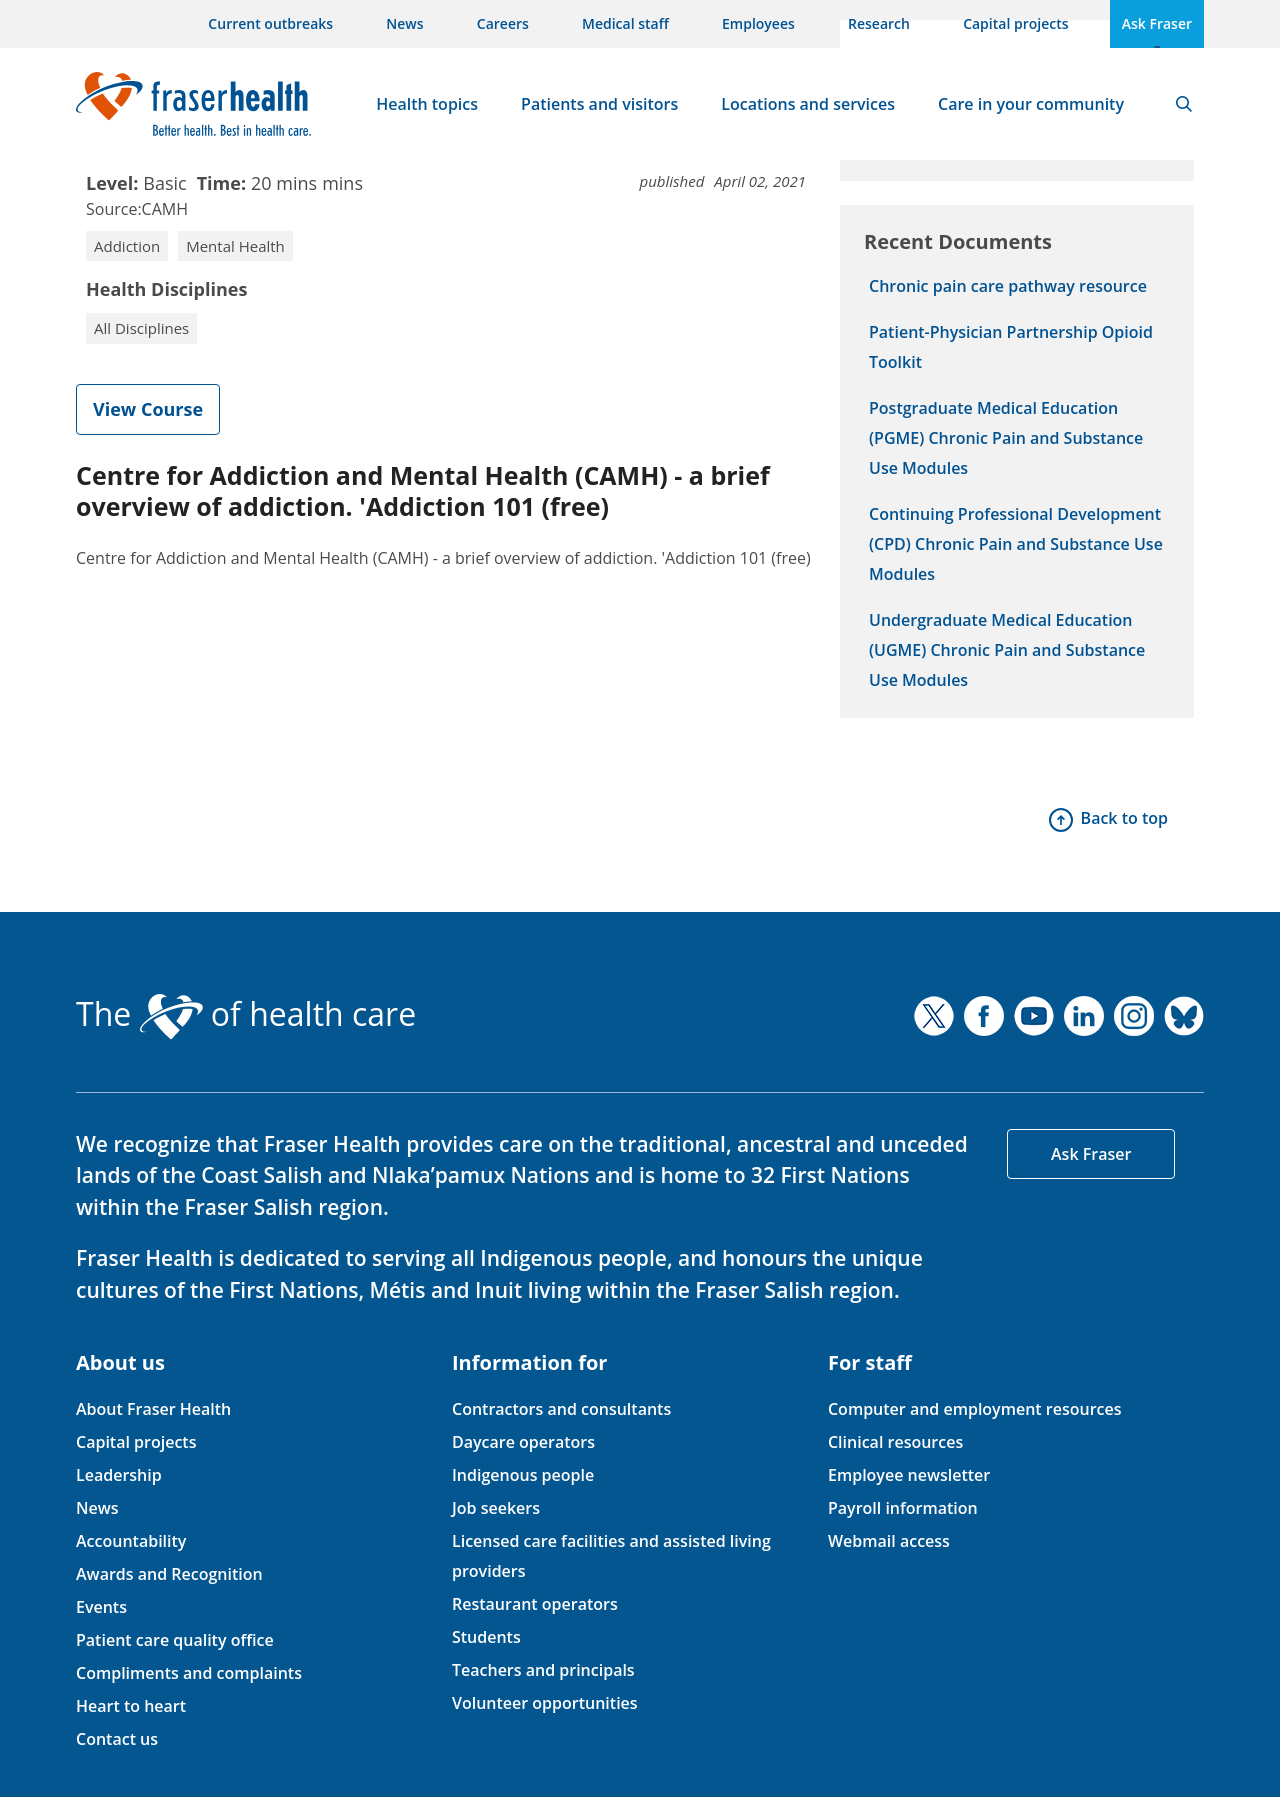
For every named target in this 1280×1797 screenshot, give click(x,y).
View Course (148, 409)
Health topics (427, 104)
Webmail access (889, 1541)
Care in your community (1031, 104)
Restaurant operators (535, 1604)
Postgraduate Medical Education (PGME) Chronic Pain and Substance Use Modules (1006, 438)
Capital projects (1015, 23)
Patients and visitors (599, 104)
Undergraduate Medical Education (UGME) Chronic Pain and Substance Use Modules (1007, 650)
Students (486, 1637)
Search (1184, 104)
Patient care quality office (175, 1640)
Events (101, 1607)
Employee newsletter (909, 1475)
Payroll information (903, 1508)
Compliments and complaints (189, 1673)
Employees (758, 23)
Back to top (1124, 818)
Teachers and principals (543, 1670)
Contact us (117, 1739)
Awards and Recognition (169, 1574)
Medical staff (625, 23)
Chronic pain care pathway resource (1008, 286)
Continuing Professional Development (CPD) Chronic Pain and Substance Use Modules (1016, 544)
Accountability (131, 1541)
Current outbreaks (270, 23)
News (404, 23)
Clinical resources (895, 1442)
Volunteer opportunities (545, 1703)
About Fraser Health (153, 1409)
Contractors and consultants (561, 1409)
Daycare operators (523, 1442)
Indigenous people (523, 1475)
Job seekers (496, 1508)
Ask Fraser (1157, 23)
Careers (503, 23)
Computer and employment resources (975, 1409)
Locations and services (808, 104)
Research (879, 23)
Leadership (119, 1475)
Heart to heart (131, 1706)
